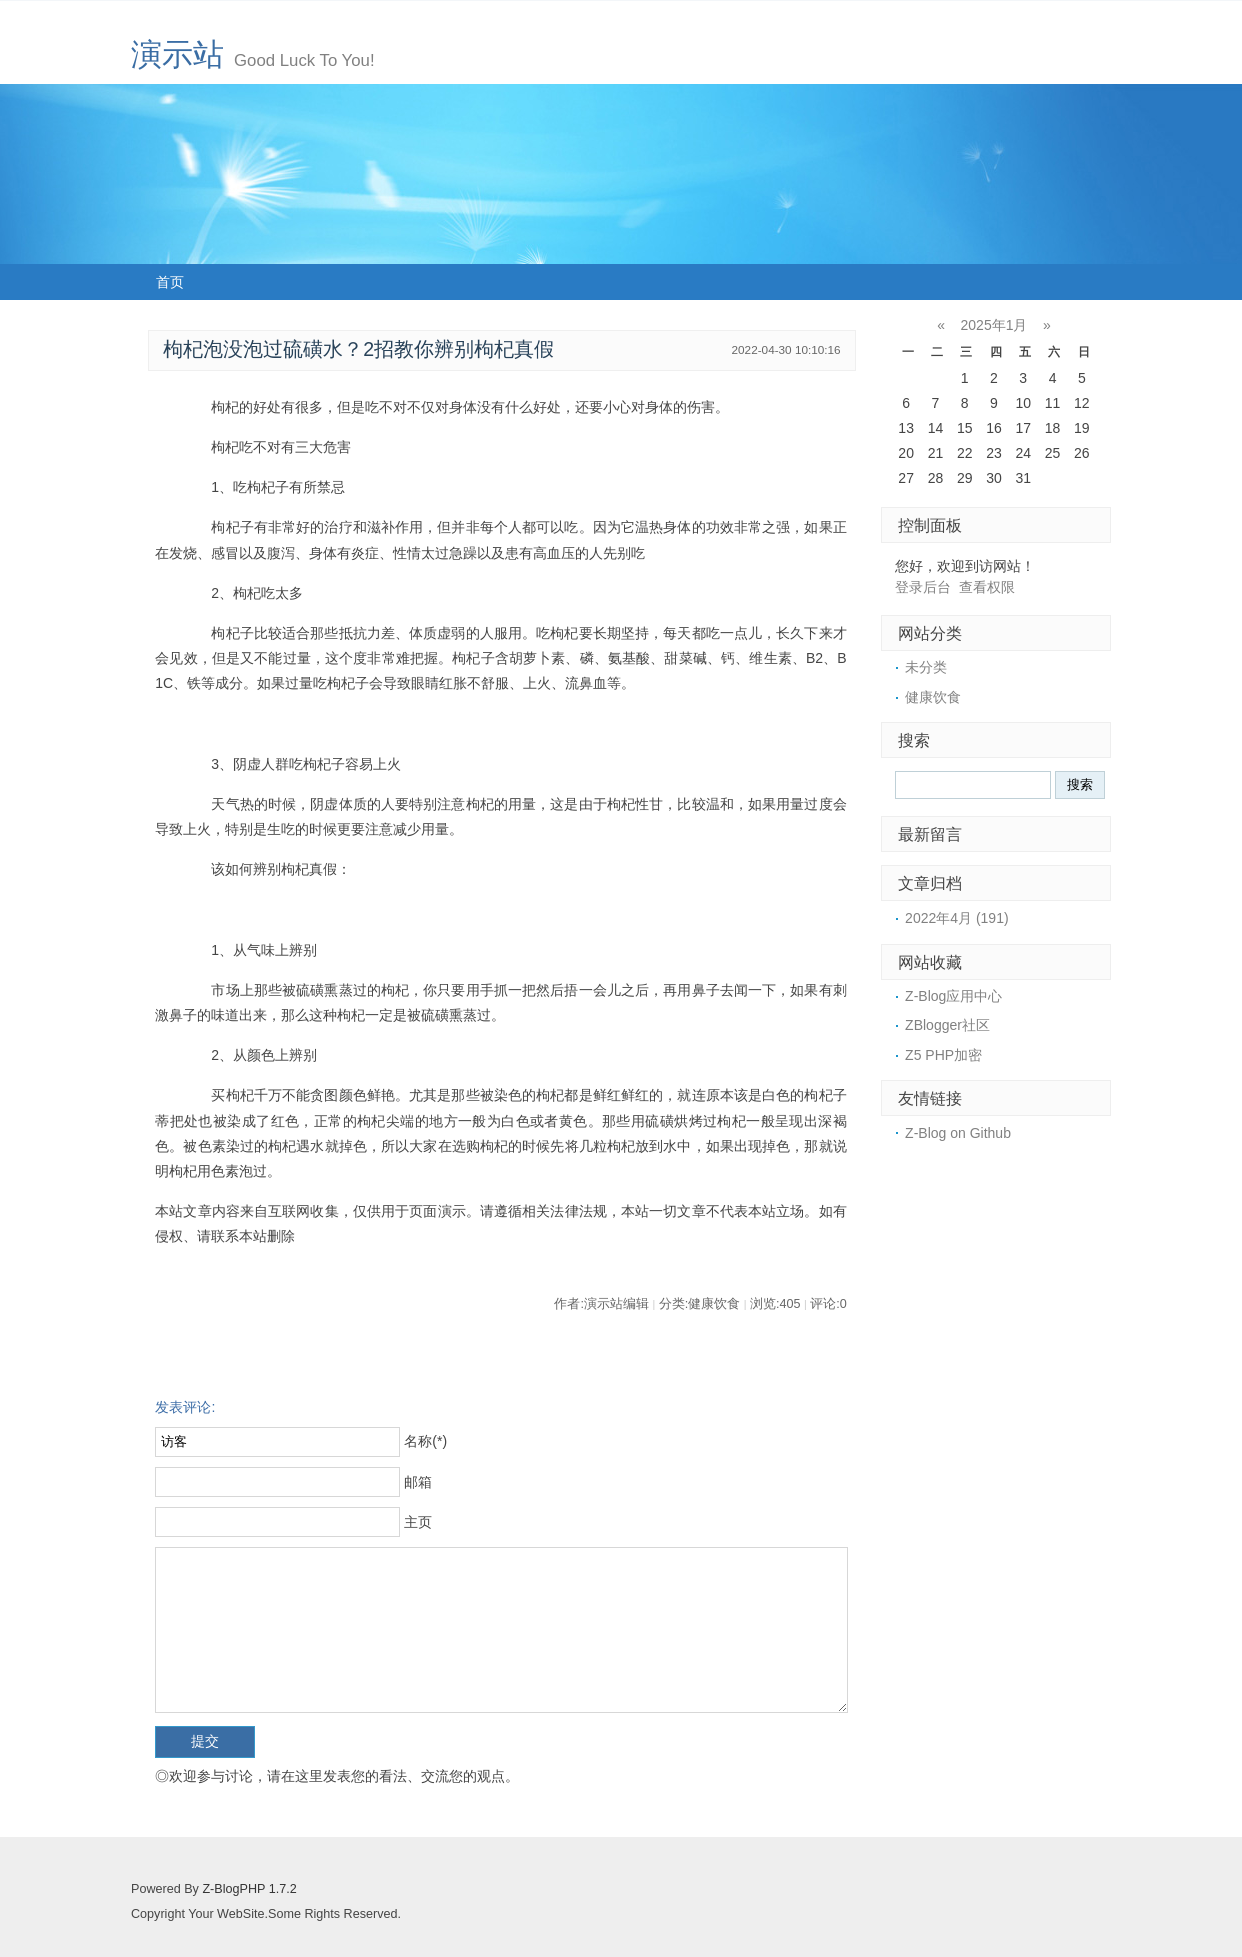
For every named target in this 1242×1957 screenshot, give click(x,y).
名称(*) (425, 1441)
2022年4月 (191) (957, 918)
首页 (170, 282)
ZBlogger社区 (947, 1025)
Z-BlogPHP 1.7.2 (249, 1889)
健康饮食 (933, 697)
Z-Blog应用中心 (953, 996)
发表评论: (185, 1407)
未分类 (926, 667)
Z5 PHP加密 (943, 1055)
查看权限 (987, 587)
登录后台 (923, 587)
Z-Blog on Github (958, 1133)
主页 (418, 1522)
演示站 (177, 54)
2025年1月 (994, 325)
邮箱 (418, 1482)
